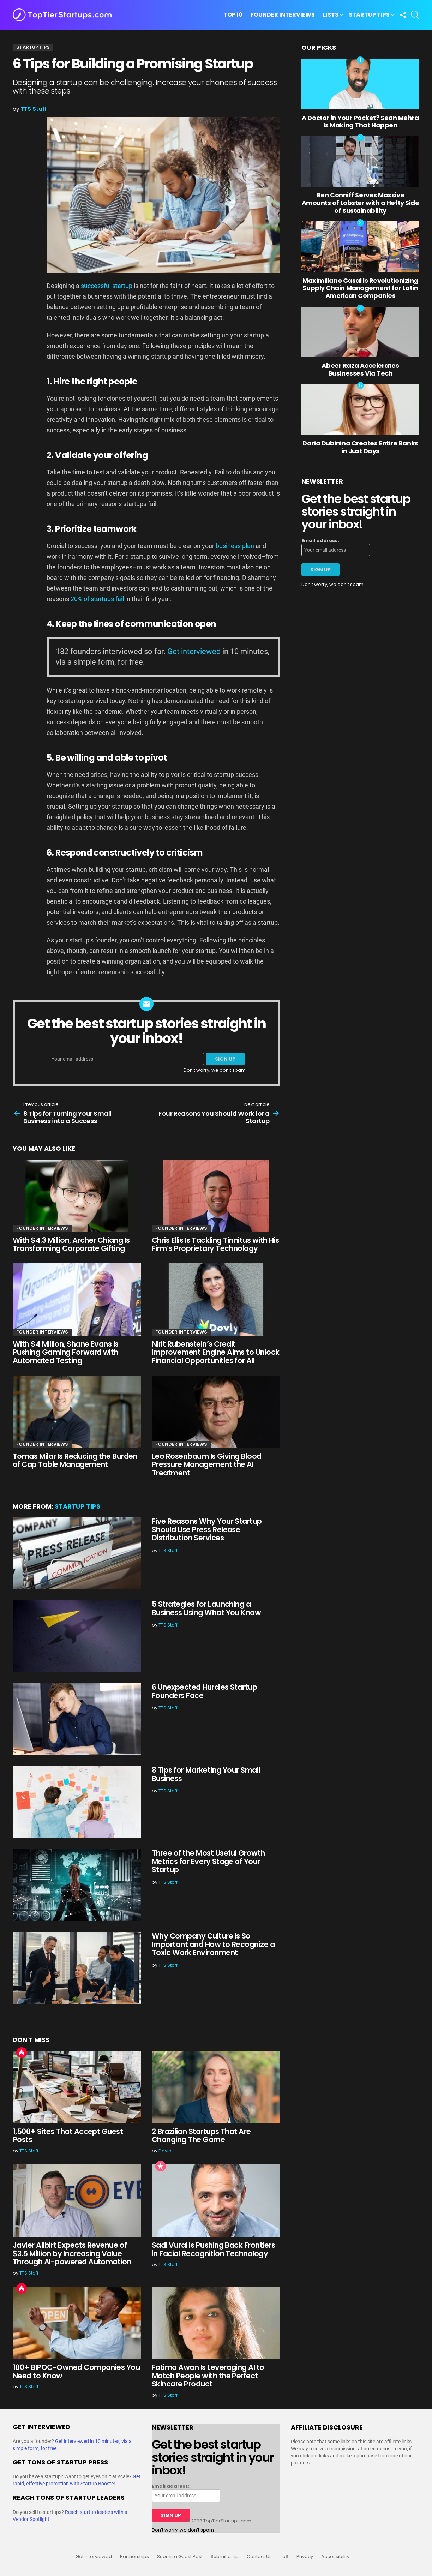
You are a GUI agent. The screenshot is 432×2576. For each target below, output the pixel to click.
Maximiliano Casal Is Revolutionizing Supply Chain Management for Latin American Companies (360, 288)
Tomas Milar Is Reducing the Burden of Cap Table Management (75, 1460)
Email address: (320, 541)
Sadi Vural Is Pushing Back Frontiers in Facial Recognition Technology (213, 2249)
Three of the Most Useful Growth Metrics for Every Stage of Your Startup (208, 1861)
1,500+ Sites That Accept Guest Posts (68, 2135)
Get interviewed (194, 651)
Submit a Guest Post (180, 2556)
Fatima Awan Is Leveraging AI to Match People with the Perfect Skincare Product (208, 2375)
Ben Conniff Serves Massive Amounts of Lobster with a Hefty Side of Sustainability (360, 203)
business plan (235, 546)
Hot (21, 2052)
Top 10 (232, 15)
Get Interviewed (94, 2556)
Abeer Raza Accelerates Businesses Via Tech (360, 369)
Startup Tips (369, 15)
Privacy (304, 2556)
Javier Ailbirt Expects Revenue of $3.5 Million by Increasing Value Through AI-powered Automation (72, 2253)
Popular (160, 2166)
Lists (330, 15)
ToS (284, 2556)
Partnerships (134, 2556)
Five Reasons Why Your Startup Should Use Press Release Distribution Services (207, 1529)
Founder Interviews (283, 15)
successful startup (106, 285)
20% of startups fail (97, 599)
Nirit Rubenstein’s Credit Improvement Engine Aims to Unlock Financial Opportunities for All (216, 1352)
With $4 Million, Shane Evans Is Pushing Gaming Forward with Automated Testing (66, 1352)
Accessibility (335, 2556)
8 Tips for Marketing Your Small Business (206, 1774)
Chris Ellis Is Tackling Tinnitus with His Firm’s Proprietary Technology (215, 1244)
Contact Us (259, 2556)
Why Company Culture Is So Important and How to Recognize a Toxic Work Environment (213, 1944)
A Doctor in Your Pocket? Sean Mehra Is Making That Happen (360, 121)
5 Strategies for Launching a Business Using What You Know (206, 1608)
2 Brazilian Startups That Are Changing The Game (201, 2135)
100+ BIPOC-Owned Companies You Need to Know (76, 2371)
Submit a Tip (225, 2556)
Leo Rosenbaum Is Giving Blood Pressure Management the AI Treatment (207, 1464)
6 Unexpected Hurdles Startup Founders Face (204, 1691)
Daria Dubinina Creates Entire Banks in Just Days (360, 447)
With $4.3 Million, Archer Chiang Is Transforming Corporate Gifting (71, 1244)
